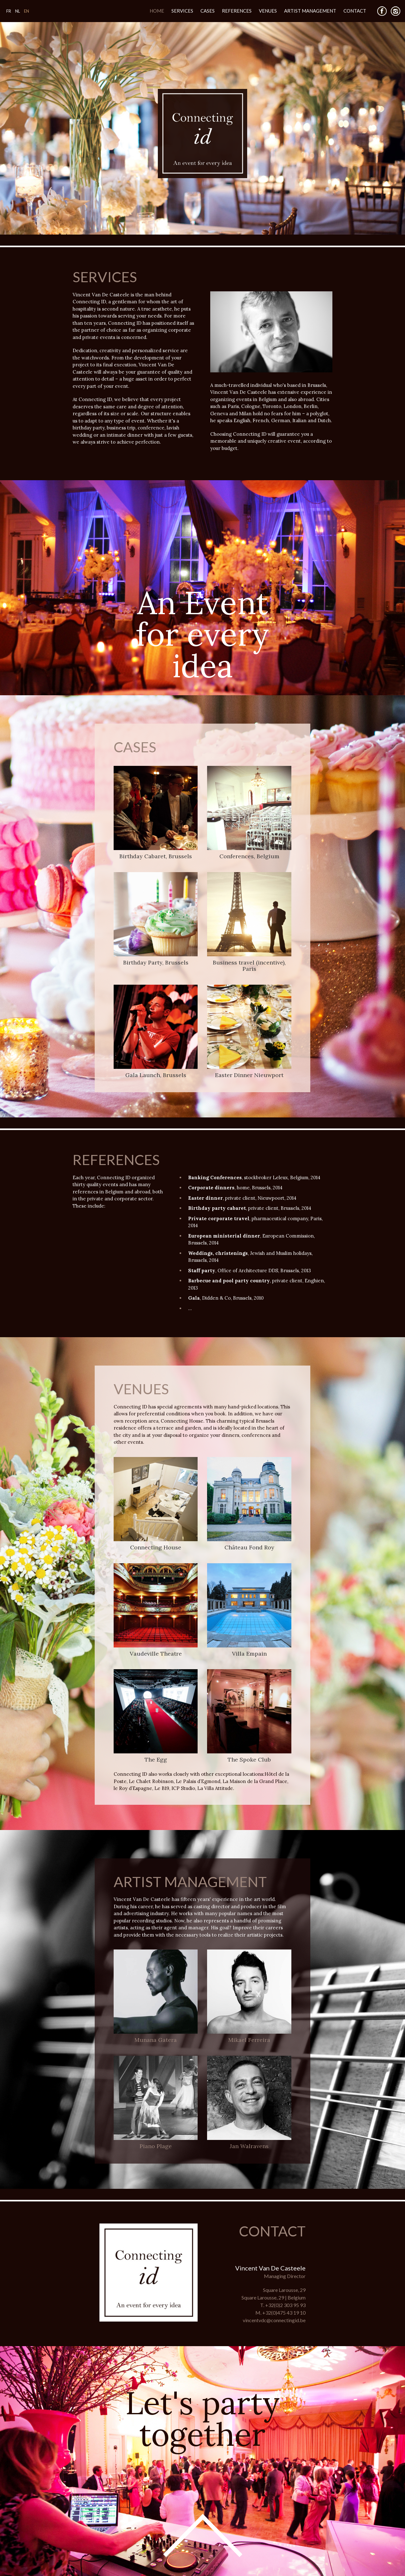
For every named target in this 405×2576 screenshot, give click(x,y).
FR (8, 11)
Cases (207, 11)
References (237, 11)
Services (182, 11)
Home (157, 11)
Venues (268, 11)
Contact (354, 11)
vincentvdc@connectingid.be (274, 2320)
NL (17, 11)
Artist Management (310, 11)
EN (26, 11)
